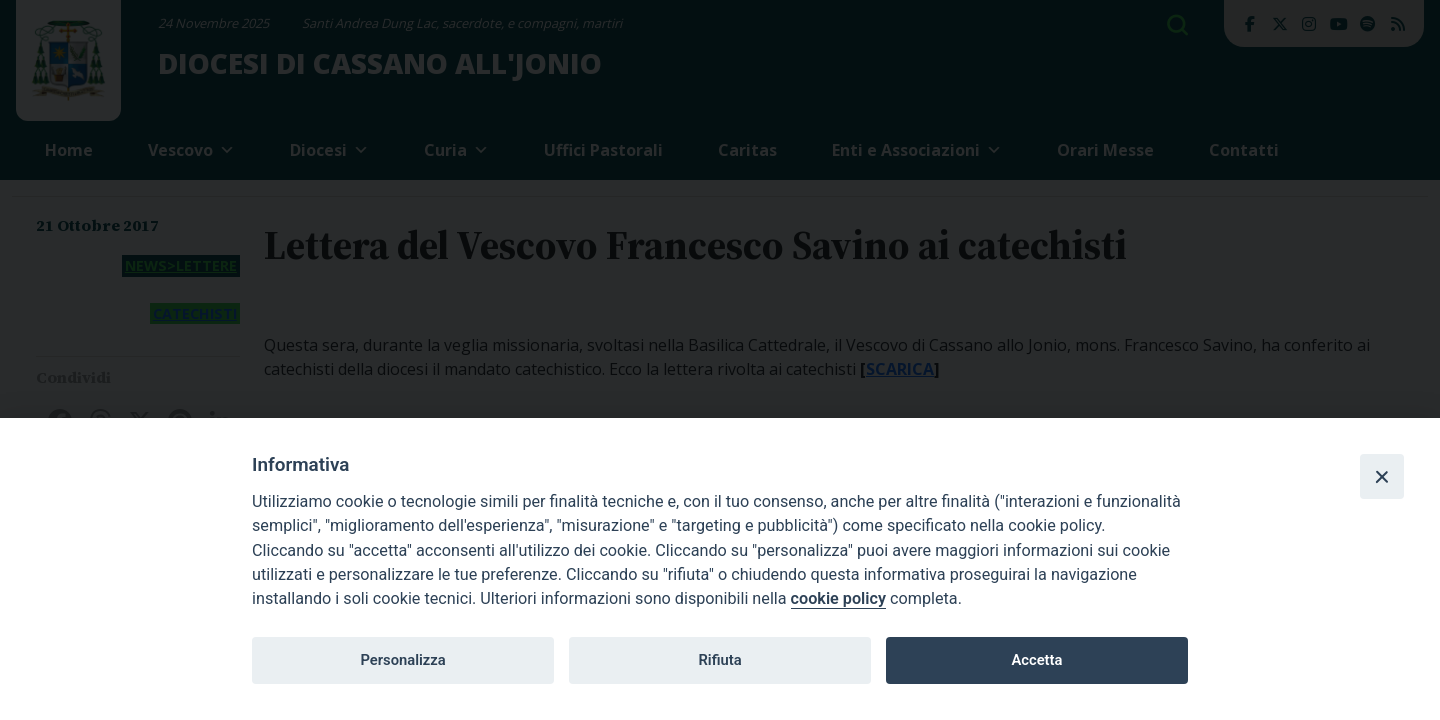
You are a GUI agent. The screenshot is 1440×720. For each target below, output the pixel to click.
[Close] (1382, 476)
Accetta (1036, 660)
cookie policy (838, 598)
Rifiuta (719, 660)
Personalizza (402, 660)
